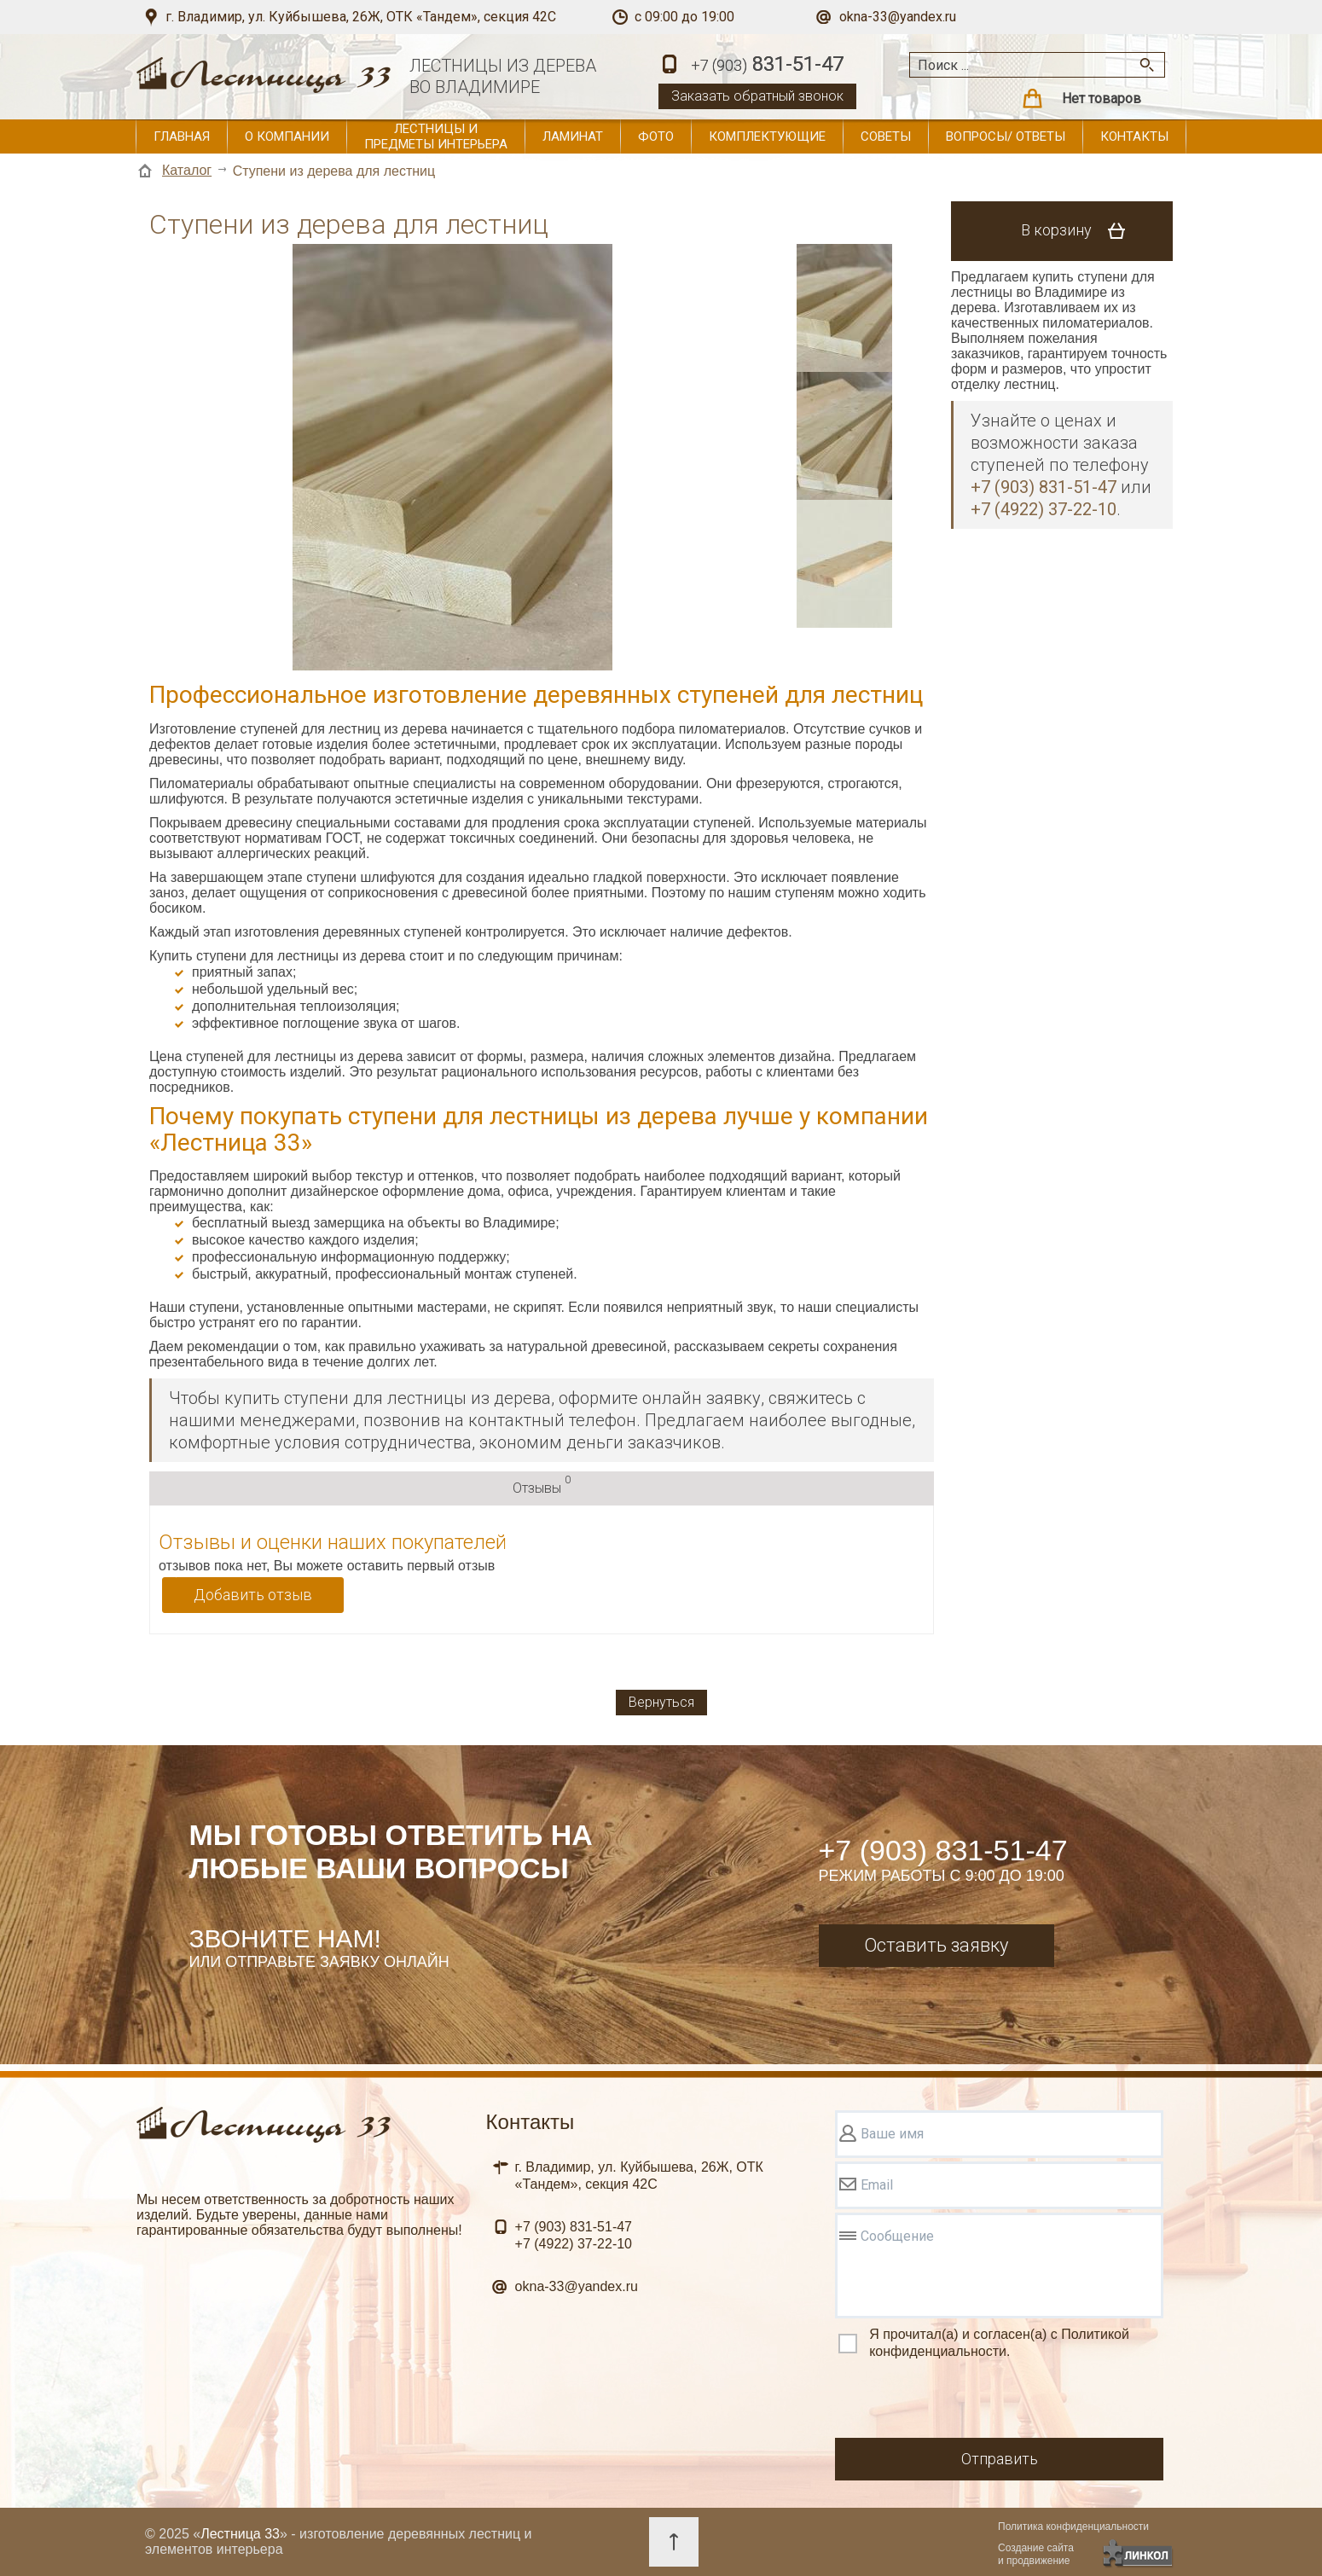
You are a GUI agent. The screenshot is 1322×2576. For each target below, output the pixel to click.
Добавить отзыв (253, 1595)
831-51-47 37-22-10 (573, 2235)
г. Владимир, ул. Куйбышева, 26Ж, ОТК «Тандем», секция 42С (360, 17)
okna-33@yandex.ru (897, 17)
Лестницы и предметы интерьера (435, 136)
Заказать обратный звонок (757, 96)
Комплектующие (767, 136)
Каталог (187, 170)
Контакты (1134, 136)
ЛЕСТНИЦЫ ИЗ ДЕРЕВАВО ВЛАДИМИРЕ (502, 76)
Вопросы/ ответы (1005, 136)
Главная (182, 136)
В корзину (1079, 231)
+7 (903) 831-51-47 (943, 1850)
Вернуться (661, 1702)
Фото (656, 136)
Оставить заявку (936, 1945)
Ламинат (572, 136)
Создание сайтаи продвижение (1036, 2554)
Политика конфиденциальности (1073, 2526)
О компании (287, 136)
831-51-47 (767, 65)
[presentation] (964, 2401)
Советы (886, 136)
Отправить (999, 2459)
